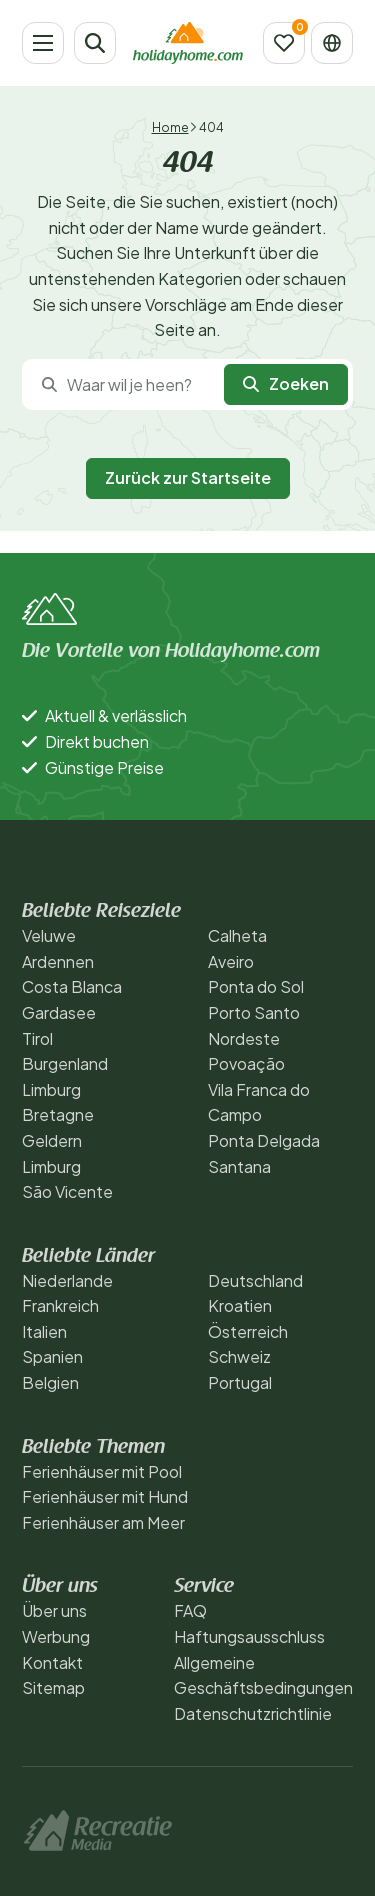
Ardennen (58, 961)
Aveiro (231, 961)
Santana (239, 1166)
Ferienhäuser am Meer (103, 1522)
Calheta (237, 935)
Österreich (248, 1331)
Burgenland (65, 1063)
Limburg (51, 1089)
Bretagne (58, 1114)
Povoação (246, 1063)
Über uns (54, 1610)
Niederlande (67, 1280)
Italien (44, 1331)
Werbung (56, 1636)
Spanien (52, 1356)
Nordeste (244, 1038)
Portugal (240, 1382)
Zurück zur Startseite (188, 477)
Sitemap (53, 1687)
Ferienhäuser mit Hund (105, 1496)
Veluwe (49, 935)
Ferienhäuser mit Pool (102, 1471)
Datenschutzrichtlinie (253, 1713)
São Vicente (67, 1191)
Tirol (37, 1038)
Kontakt (52, 1662)
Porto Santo (254, 1012)
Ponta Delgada (264, 1140)
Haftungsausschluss (249, 1636)
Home (170, 127)
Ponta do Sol (256, 986)
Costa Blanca (72, 986)
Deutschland (255, 1280)
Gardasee (59, 1012)
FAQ (190, 1610)
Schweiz (239, 1356)
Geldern (52, 1140)
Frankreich (60, 1305)
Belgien (50, 1382)
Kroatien (240, 1305)
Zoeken (286, 383)
